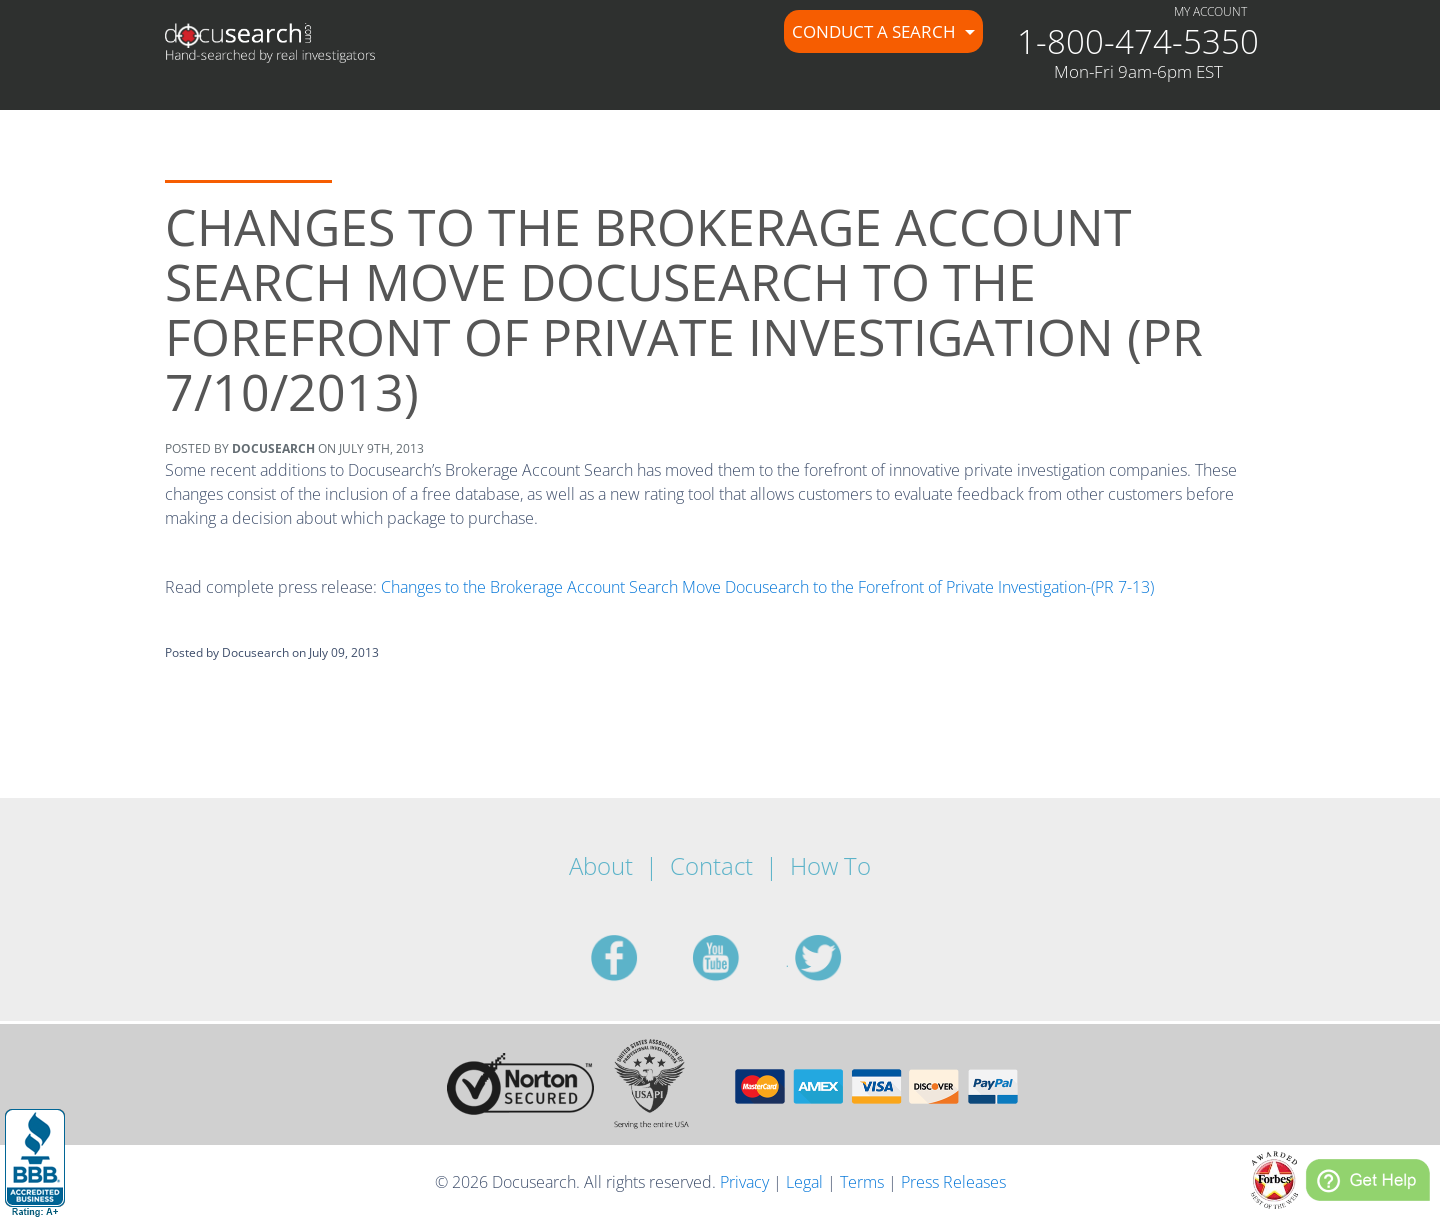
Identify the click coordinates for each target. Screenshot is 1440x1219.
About (601, 865)
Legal (804, 1182)
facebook (638, 958)
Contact (711, 865)
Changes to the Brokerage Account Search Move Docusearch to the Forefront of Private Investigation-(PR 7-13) (767, 587)
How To (830, 865)
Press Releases (953, 1182)
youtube (740, 958)
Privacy (744, 1182)
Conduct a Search (876, 31)
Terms (862, 1182)
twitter (842, 958)
